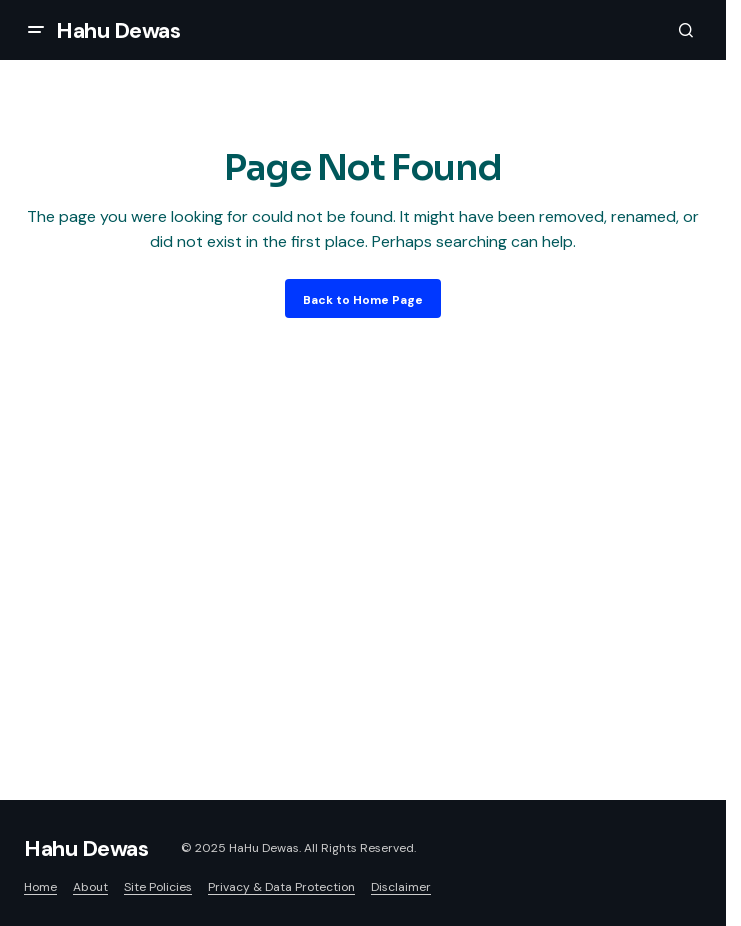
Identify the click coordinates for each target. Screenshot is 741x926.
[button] (36, 30)
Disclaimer (401, 887)
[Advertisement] (370, 532)
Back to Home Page (363, 300)
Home (40, 887)
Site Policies (158, 887)
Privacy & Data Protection (281, 887)
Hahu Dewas (118, 30)
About (90, 887)
